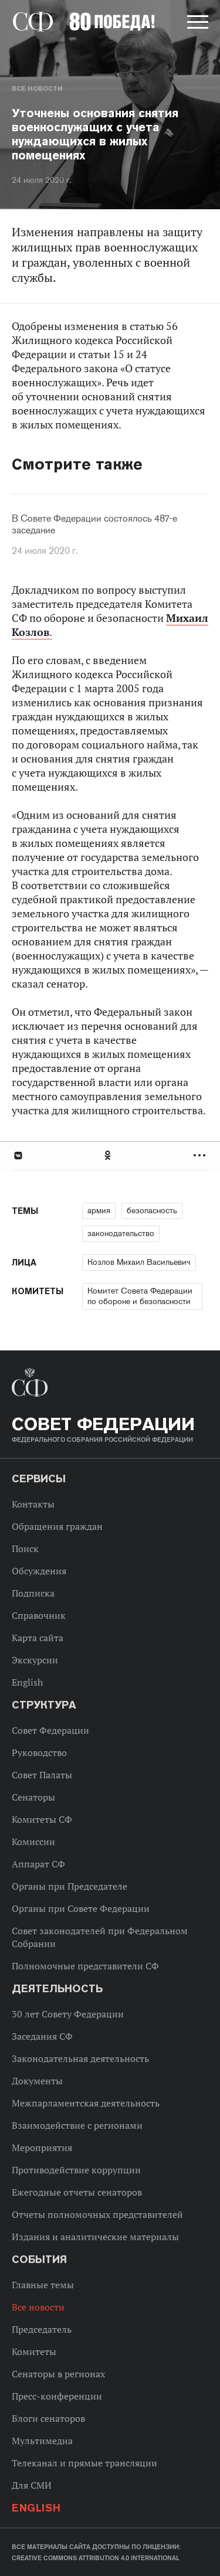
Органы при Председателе (69, 1886)
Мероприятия (42, 2147)
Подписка (33, 1593)
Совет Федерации (50, 1730)
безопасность (152, 1210)
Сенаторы (33, 1797)
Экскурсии (35, 1660)
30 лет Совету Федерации (68, 2014)
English (27, 1682)
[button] (196, 24)
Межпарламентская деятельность (86, 2103)
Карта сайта (37, 1637)
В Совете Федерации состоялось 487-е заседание (94, 524)
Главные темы (43, 2285)
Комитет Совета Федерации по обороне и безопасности (139, 1295)
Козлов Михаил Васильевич (139, 1262)
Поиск (25, 1548)
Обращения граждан (57, 1526)
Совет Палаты (42, 1775)
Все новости (37, 88)
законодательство (120, 1233)
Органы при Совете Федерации (81, 1908)
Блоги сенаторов (48, 2418)
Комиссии (33, 1841)
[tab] (110, 1155)
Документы (37, 2081)
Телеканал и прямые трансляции (84, 2463)
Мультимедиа (42, 2440)
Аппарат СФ (38, 1864)
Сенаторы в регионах (58, 2374)
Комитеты (34, 2351)
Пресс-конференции (57, 2396)
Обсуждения (39, 1571)
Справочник (39, 1615)
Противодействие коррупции (76, 2170)
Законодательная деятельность (80, 2058)
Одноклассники (108, 1155)
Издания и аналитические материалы (95, 2236)
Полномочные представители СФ (85, 1966)
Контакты (33, 1504)
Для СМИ (32, 2485)
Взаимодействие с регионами (77, 2125)
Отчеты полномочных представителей (97, 2214)
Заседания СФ (42, 2036)
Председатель (42, 2329)
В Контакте (17, 1155)
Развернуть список (201, 1155)
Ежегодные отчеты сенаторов (77, 2192)
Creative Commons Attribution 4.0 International (96, 2558)
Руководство (39, 1752)
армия (98, 1210)
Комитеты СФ (42, 1819)
